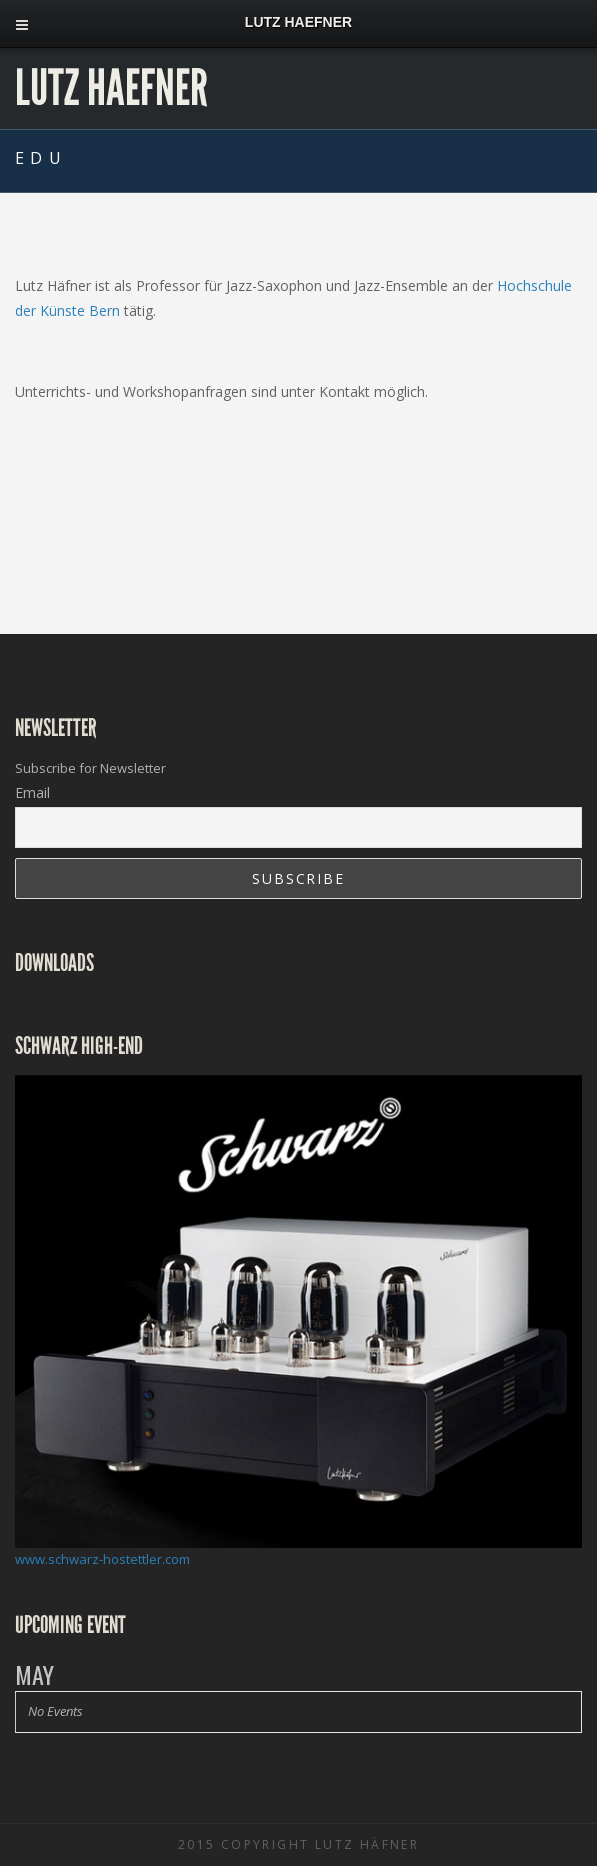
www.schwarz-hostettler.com (102, 1559)
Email (32, 792)
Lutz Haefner (111, 88)
